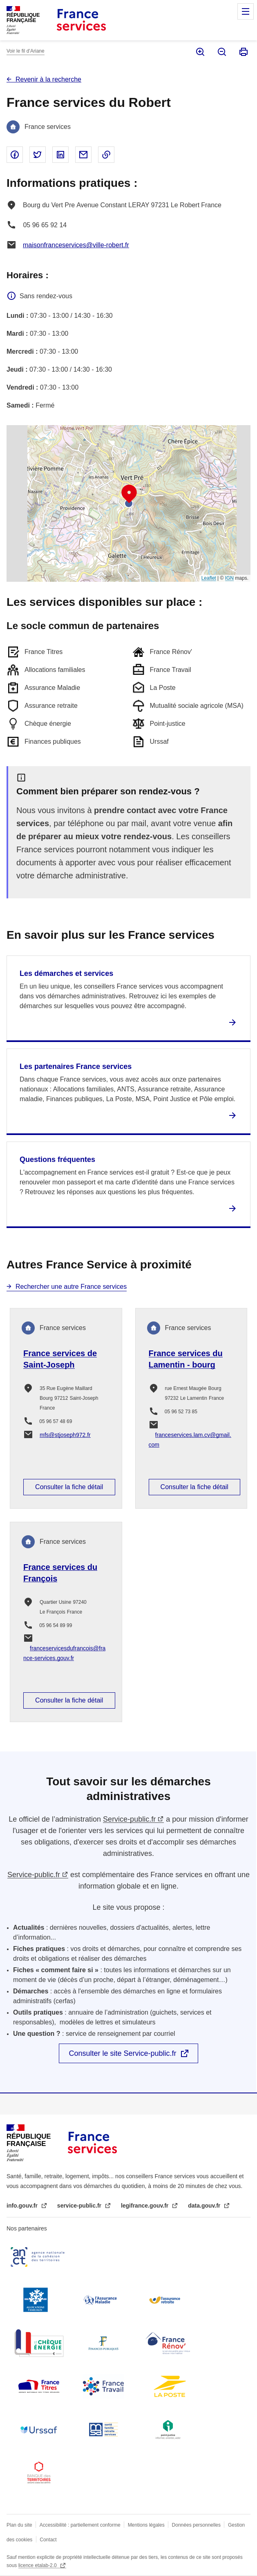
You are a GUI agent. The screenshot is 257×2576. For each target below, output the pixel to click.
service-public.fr (80, 2205)
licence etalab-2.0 (38, 2565)
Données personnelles (196, 2525)
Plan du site (19, 2525)
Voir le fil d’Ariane (26, 51)
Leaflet (208, 578)
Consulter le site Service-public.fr (122, 2053)
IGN (229, 578)
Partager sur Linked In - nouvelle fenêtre (60, 154)
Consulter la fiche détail (69, 1486)
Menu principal (245, 11)
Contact (48, 2540)
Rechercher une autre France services (71, 1286)
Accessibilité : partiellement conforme (80, 2525)
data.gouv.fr (205, 2205)
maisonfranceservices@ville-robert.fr (76, 245)
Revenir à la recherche (48, 79)
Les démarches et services (66, 973)
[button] (129, 494)
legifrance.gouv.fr (145, 2205)
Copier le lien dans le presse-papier (106, 154)
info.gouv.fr (23, 2205)
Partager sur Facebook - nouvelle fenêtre (15, 154)
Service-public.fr (129, 1819)
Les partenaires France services (76, 1066)
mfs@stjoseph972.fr (65, 1435)
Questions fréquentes (57, 1159)
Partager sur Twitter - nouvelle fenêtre (37, 154)
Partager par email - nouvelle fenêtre (83, 154)
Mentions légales (146, 2525)
